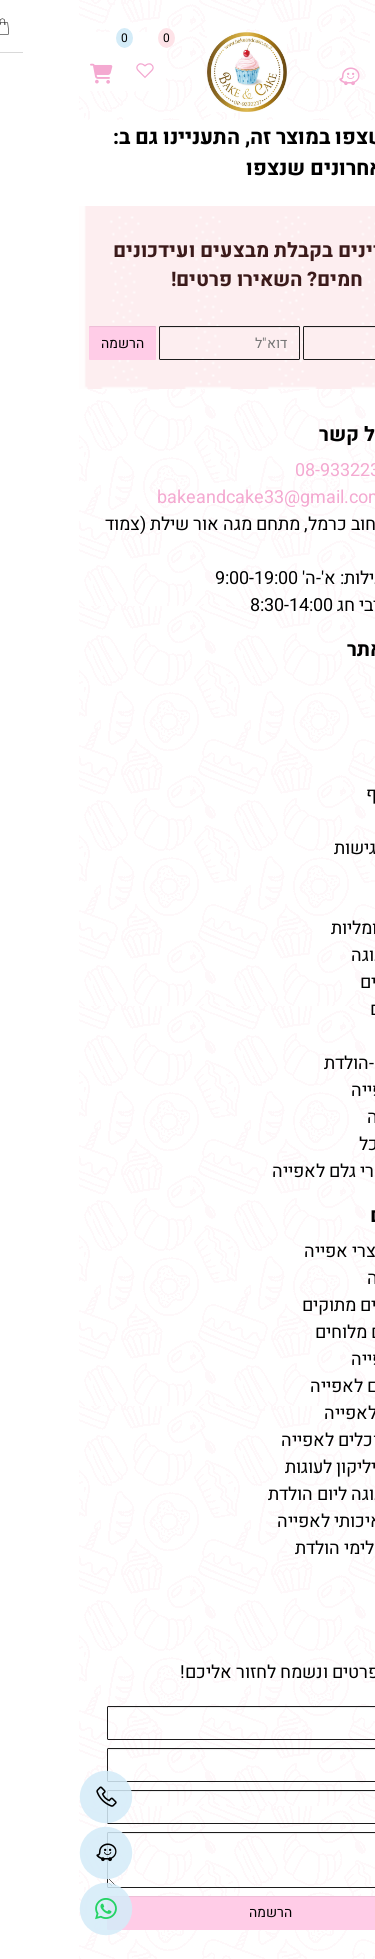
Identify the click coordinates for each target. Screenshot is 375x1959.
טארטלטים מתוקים (289, 1305)
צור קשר (327, 767)
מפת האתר (314, 649)
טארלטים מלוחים (298, 1332)
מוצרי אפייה (316, 1090)
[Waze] (270, 61)
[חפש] (312, 61)
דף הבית (328, 686)
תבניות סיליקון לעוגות (283, 1467)
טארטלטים (320, 982)
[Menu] (354, 61)
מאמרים (325, 1215)
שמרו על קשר (300, 434)
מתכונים (330, 821)
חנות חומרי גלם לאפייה (276, 1171)
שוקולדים (325, 1009)
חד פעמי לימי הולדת (288, 1548)
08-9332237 (263, 470)
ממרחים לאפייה (302, 1413)
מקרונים (330, 1036)
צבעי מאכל (320, 1144)
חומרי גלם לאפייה (295, 1386)
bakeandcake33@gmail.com (191, 497)
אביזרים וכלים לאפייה (281, 1440)
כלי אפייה (324, 1117)
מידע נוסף (323, 794)
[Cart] (22, 61)
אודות (337, 713)
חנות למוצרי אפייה (292, 1251)
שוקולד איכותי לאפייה (279, 1521)
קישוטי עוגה (316, 955)
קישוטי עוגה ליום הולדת (274, 1494)
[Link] (27, 1909)
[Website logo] (168, 72)
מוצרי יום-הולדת (302, 1063)
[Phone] (27, 1797)
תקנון (338, 740)
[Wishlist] (66, 61)
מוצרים (329, 892)
